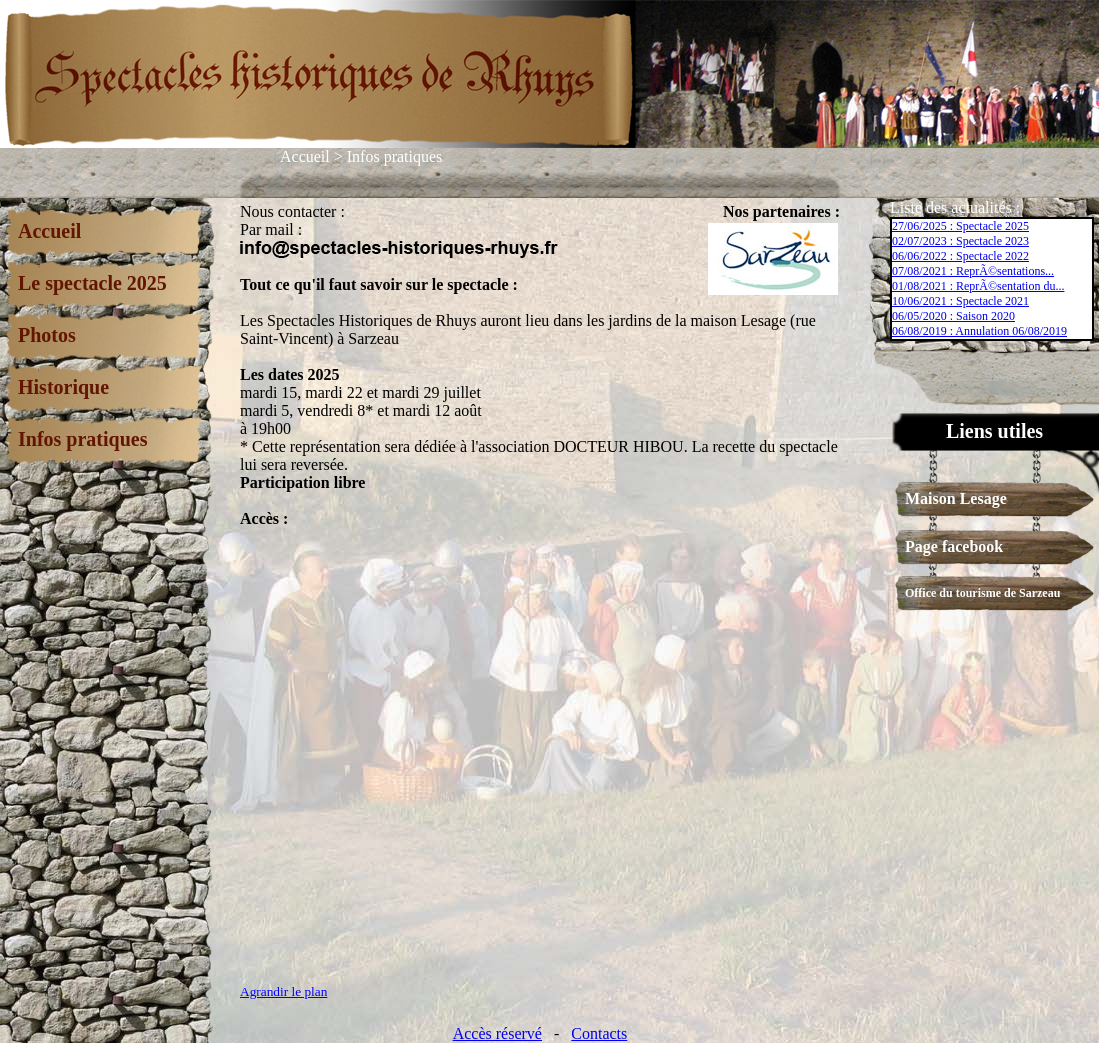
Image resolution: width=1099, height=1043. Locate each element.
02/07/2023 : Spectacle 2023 (960, 241)
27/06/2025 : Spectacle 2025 (960, 226)
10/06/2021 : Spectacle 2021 (960, 301)
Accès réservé (497, 1033)
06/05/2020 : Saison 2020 (953, 316)
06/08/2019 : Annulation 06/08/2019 (979, 331)
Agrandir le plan (283, 991)
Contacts (599, 1033)
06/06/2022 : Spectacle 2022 (960, 256)
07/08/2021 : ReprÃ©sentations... (973, 271)
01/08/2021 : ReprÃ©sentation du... (978, 286)
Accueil (305, 156)
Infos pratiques (395, 156)
